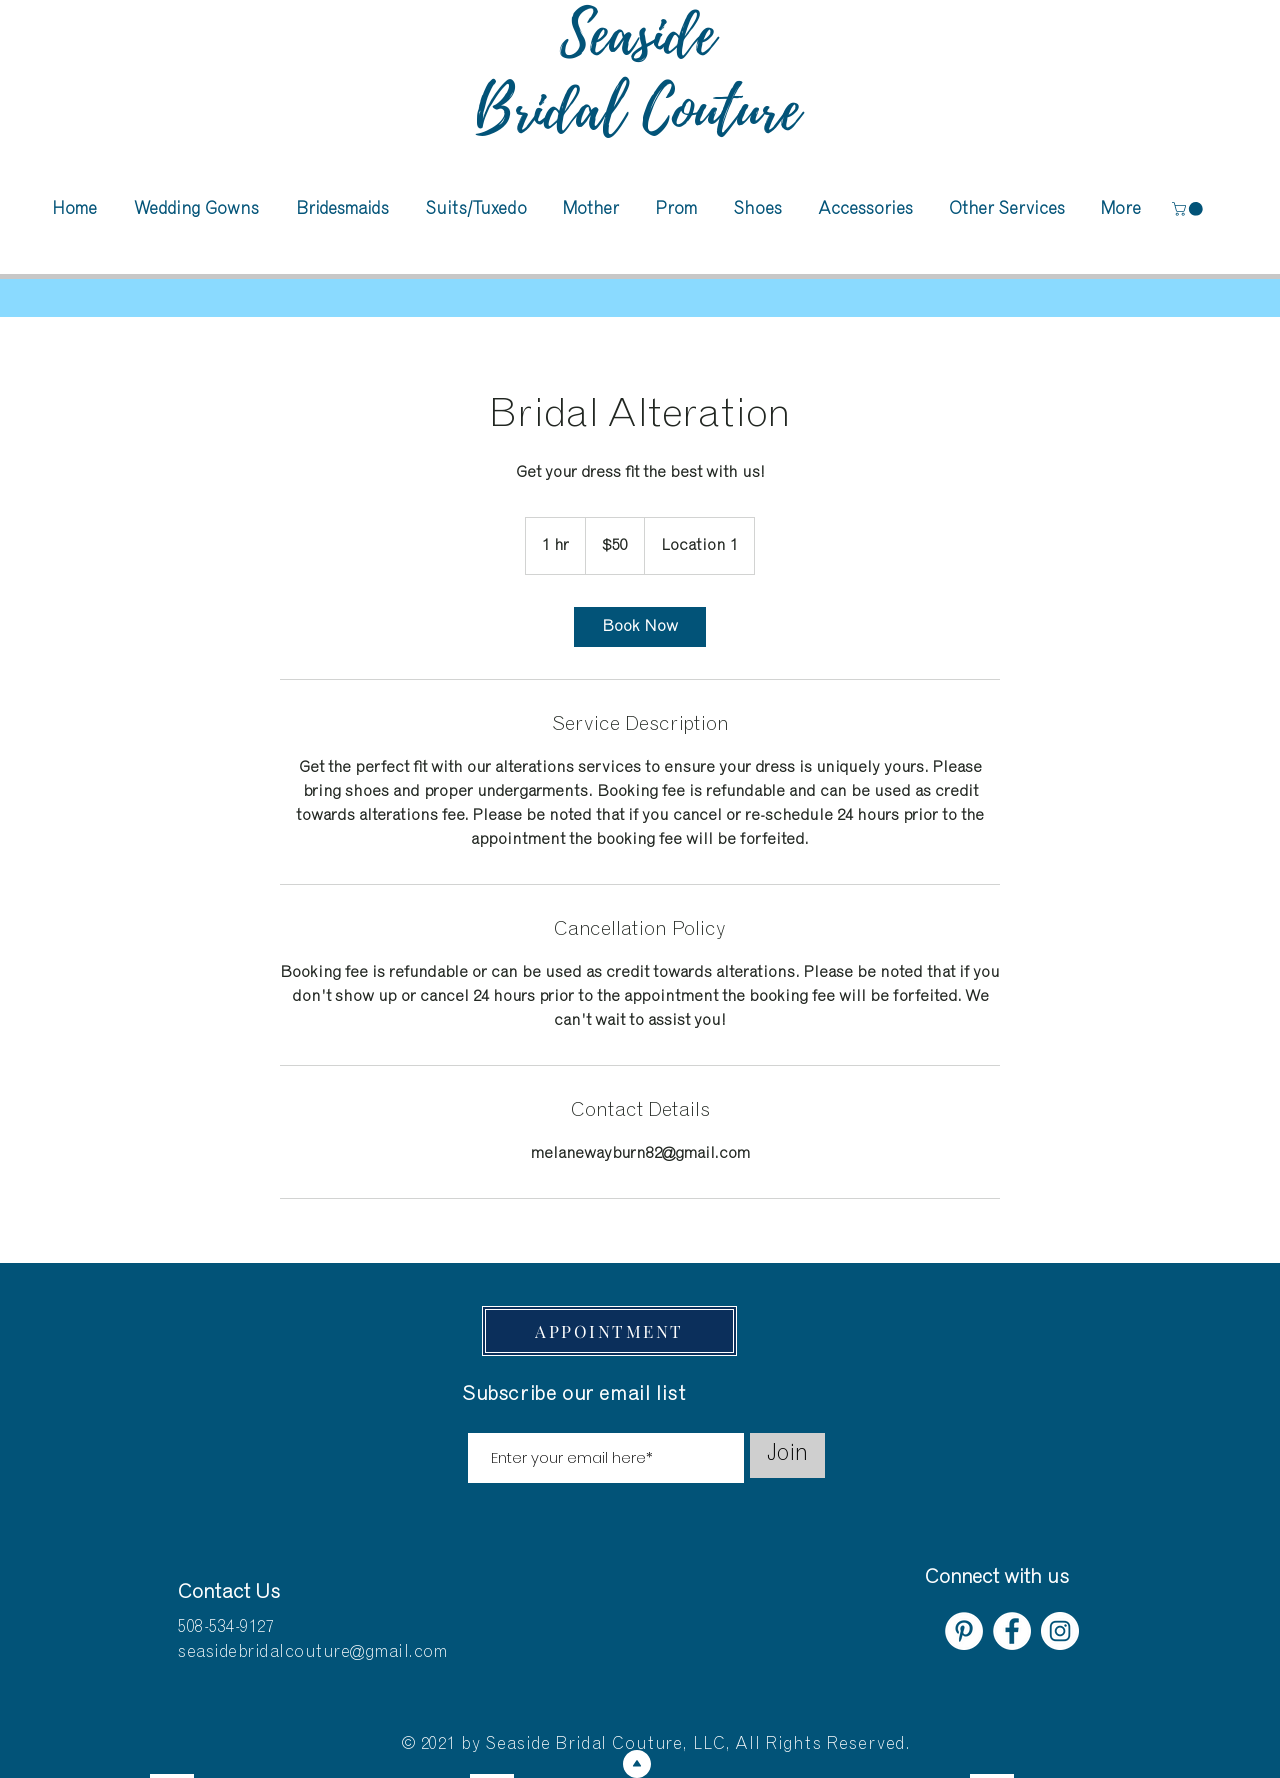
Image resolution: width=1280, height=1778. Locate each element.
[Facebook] (1012, 1631)
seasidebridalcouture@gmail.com (312, 1653)
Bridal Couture (637, 110)
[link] (640, 627)
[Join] (787, 1455)
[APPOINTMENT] (609, 1331)
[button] (1189, 209)
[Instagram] (1060, 1631)
